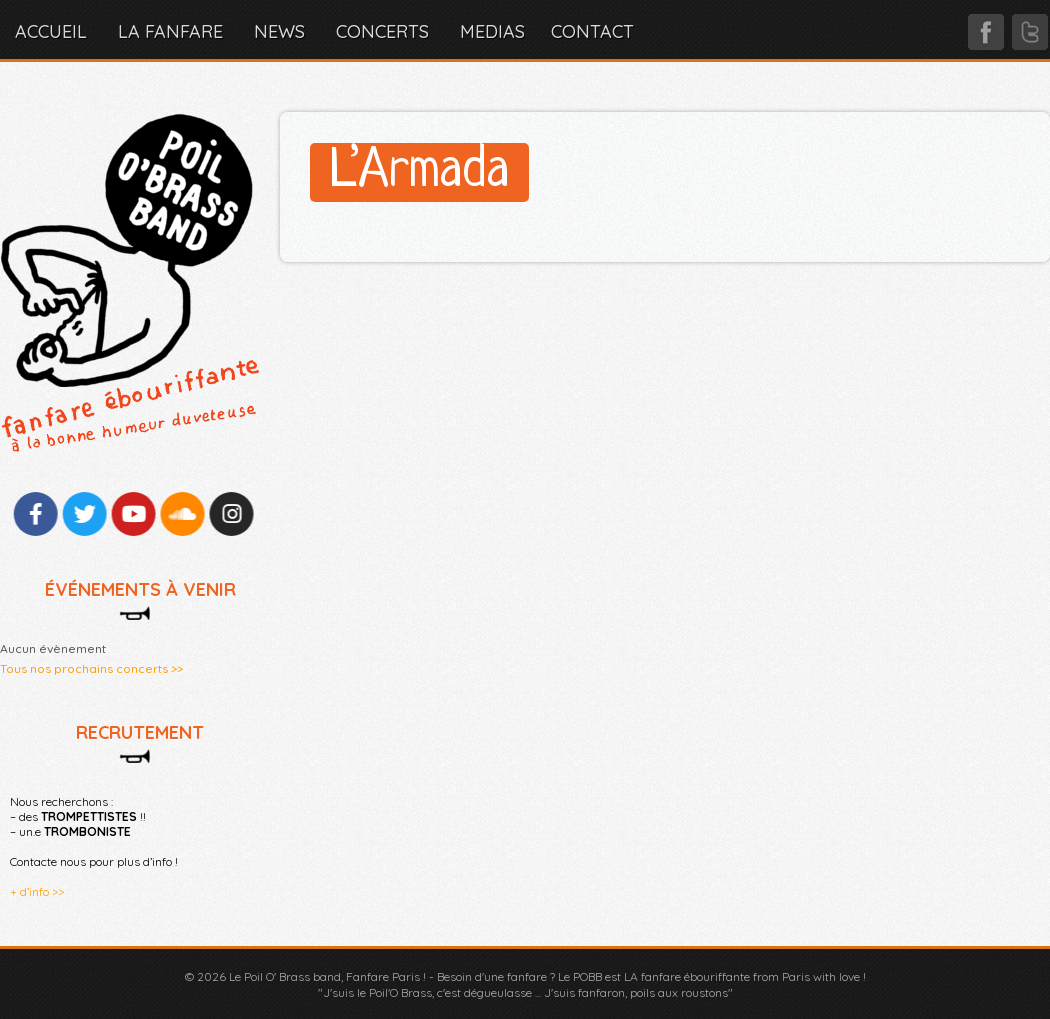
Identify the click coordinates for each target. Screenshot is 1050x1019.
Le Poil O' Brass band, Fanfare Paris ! (327, 976)
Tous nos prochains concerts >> (91, 668)
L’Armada (419, 172)
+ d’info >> (37, 891)
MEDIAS (492, 31)
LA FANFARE (170, 31)
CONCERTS (382, 31)
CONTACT (592, 31)
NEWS (279, 31)
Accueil (51, 31)
